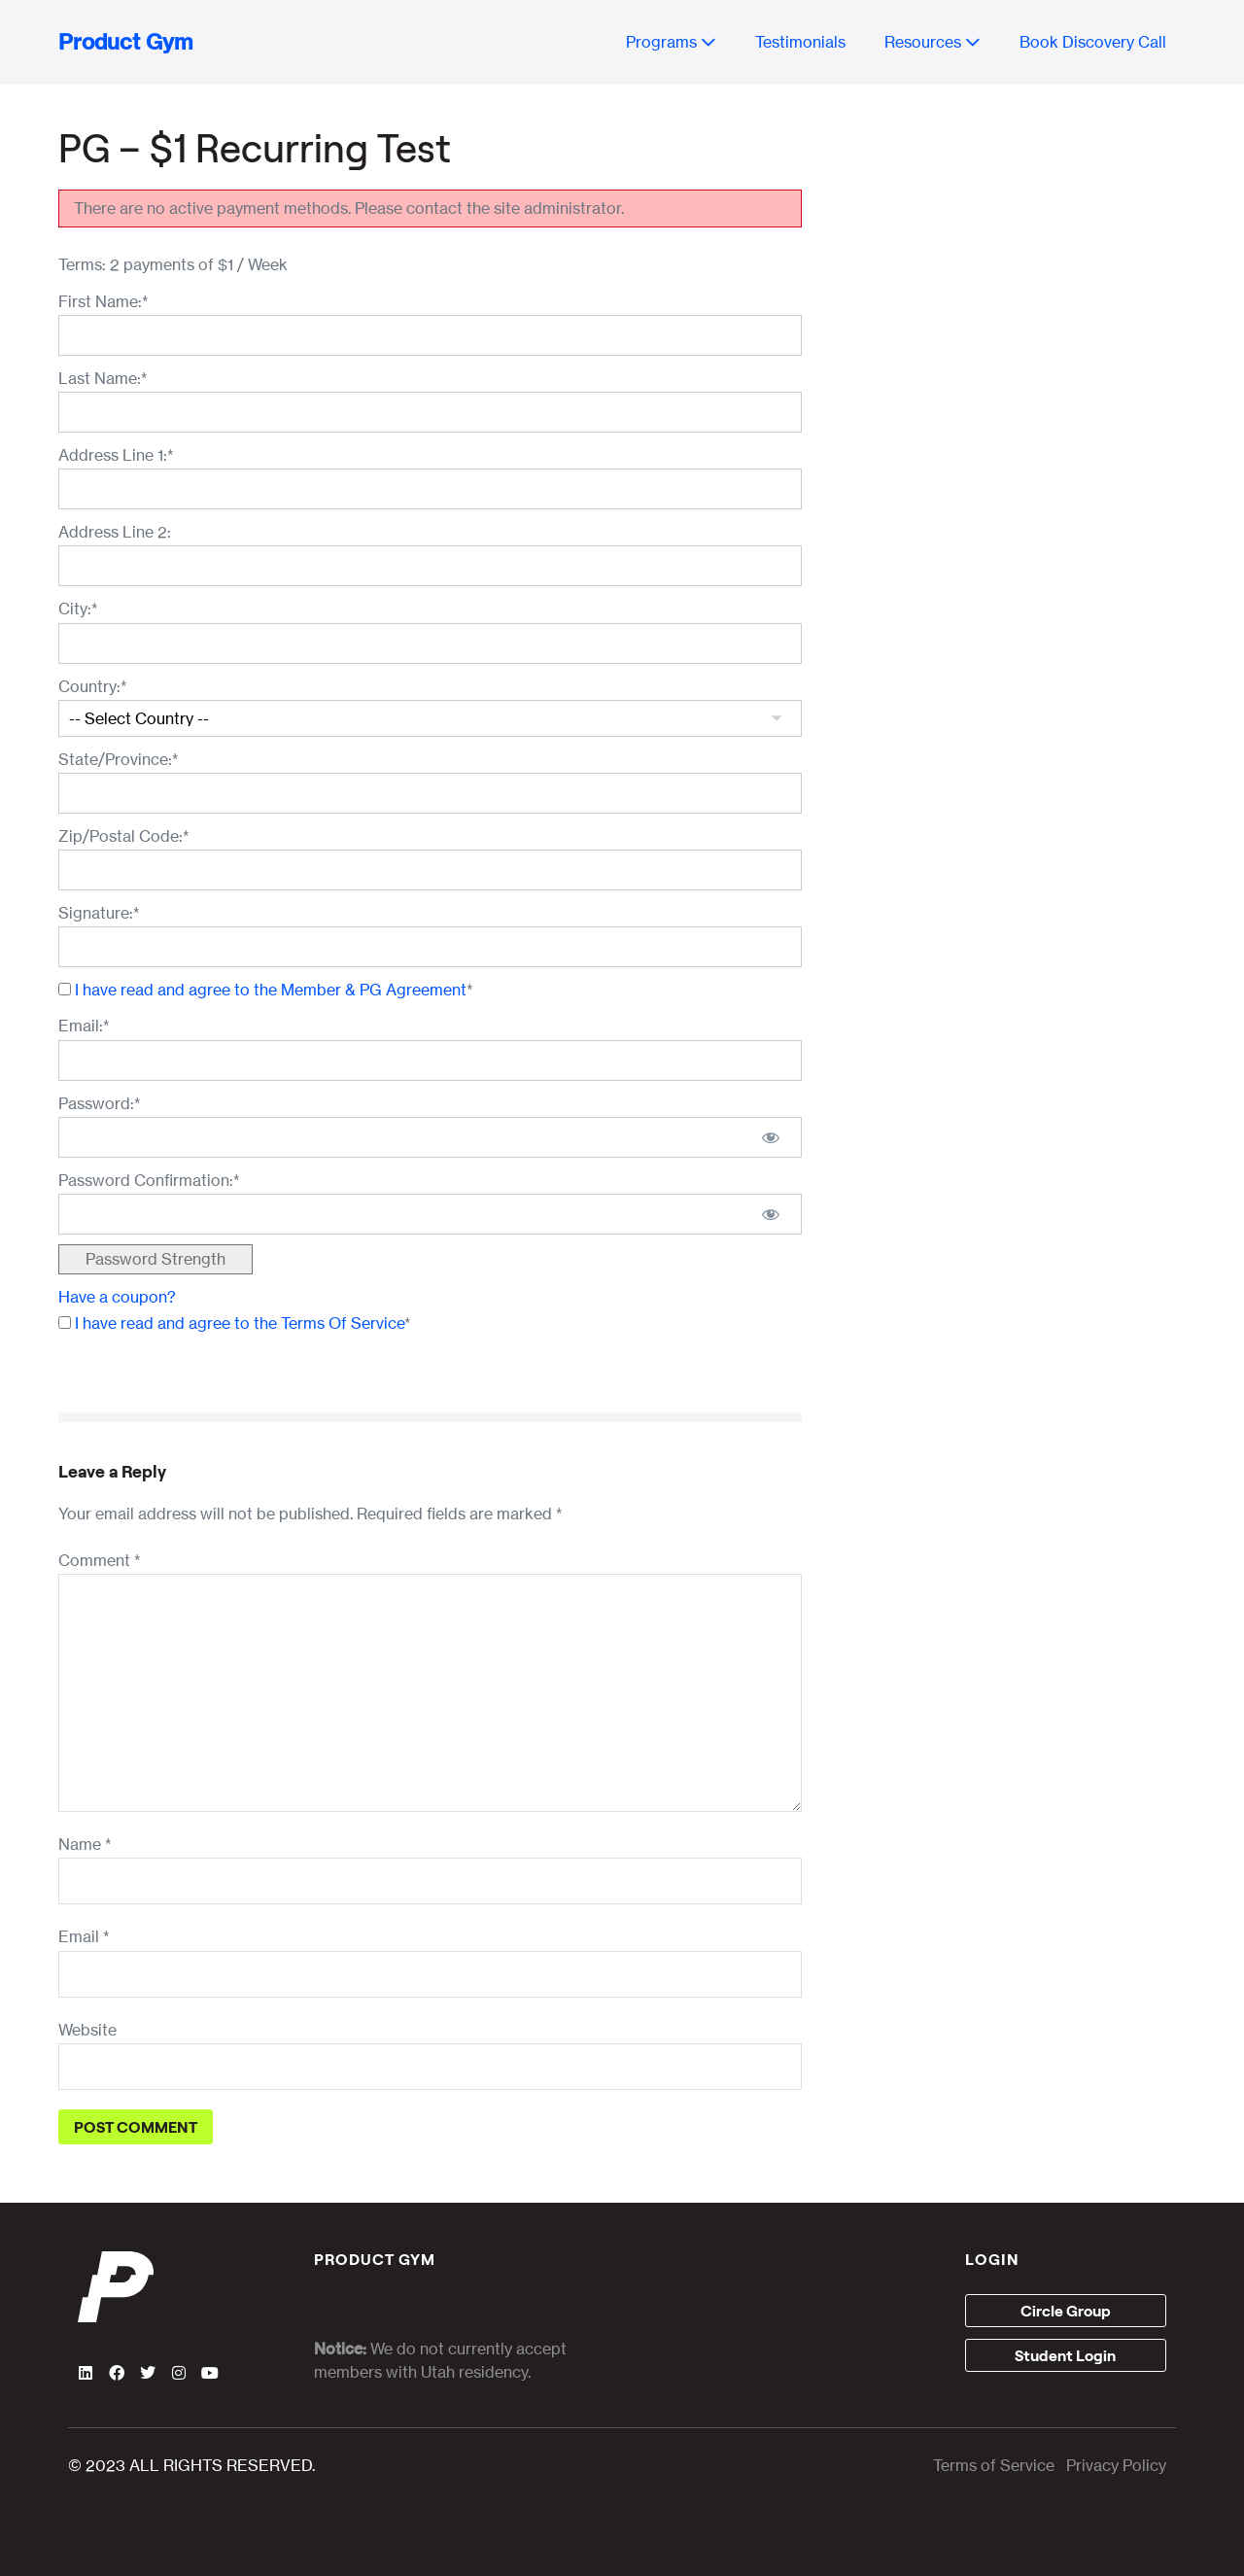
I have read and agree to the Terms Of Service (239, 1323)
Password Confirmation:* (149, 1180)
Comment (99, 1560)
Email (84, 1936)
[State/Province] (430, 793)
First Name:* (103, 301)
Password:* (99, 1103)
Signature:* (99, 912)
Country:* (92, 686)
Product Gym (125, 41)
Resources (932, 42)
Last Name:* (103, 378)
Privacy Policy (1116, 2465)
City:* (78, 608)
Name (85, 1844)
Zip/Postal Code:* (124, 836)
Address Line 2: (114, 531)
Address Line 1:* (116, 455)
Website (87, 2029)
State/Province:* (118, 759)
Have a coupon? (117, 1296)
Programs (671, 42)
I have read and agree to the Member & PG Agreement (270, 989)
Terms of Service (993, 2465)
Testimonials (800, 42)
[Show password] (770, 1137)
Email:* (84, 1025)
